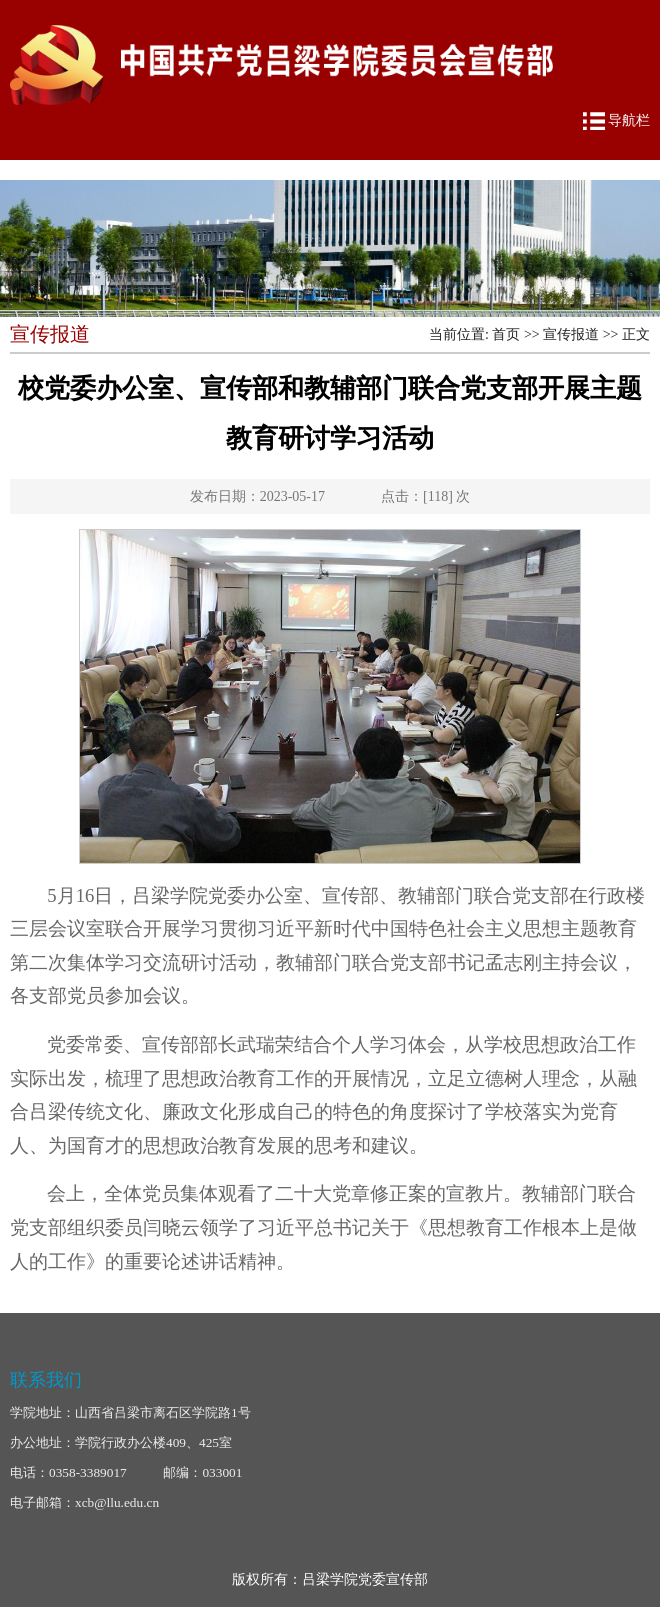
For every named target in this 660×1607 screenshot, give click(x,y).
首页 (506, 334)
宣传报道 (571, 334)
